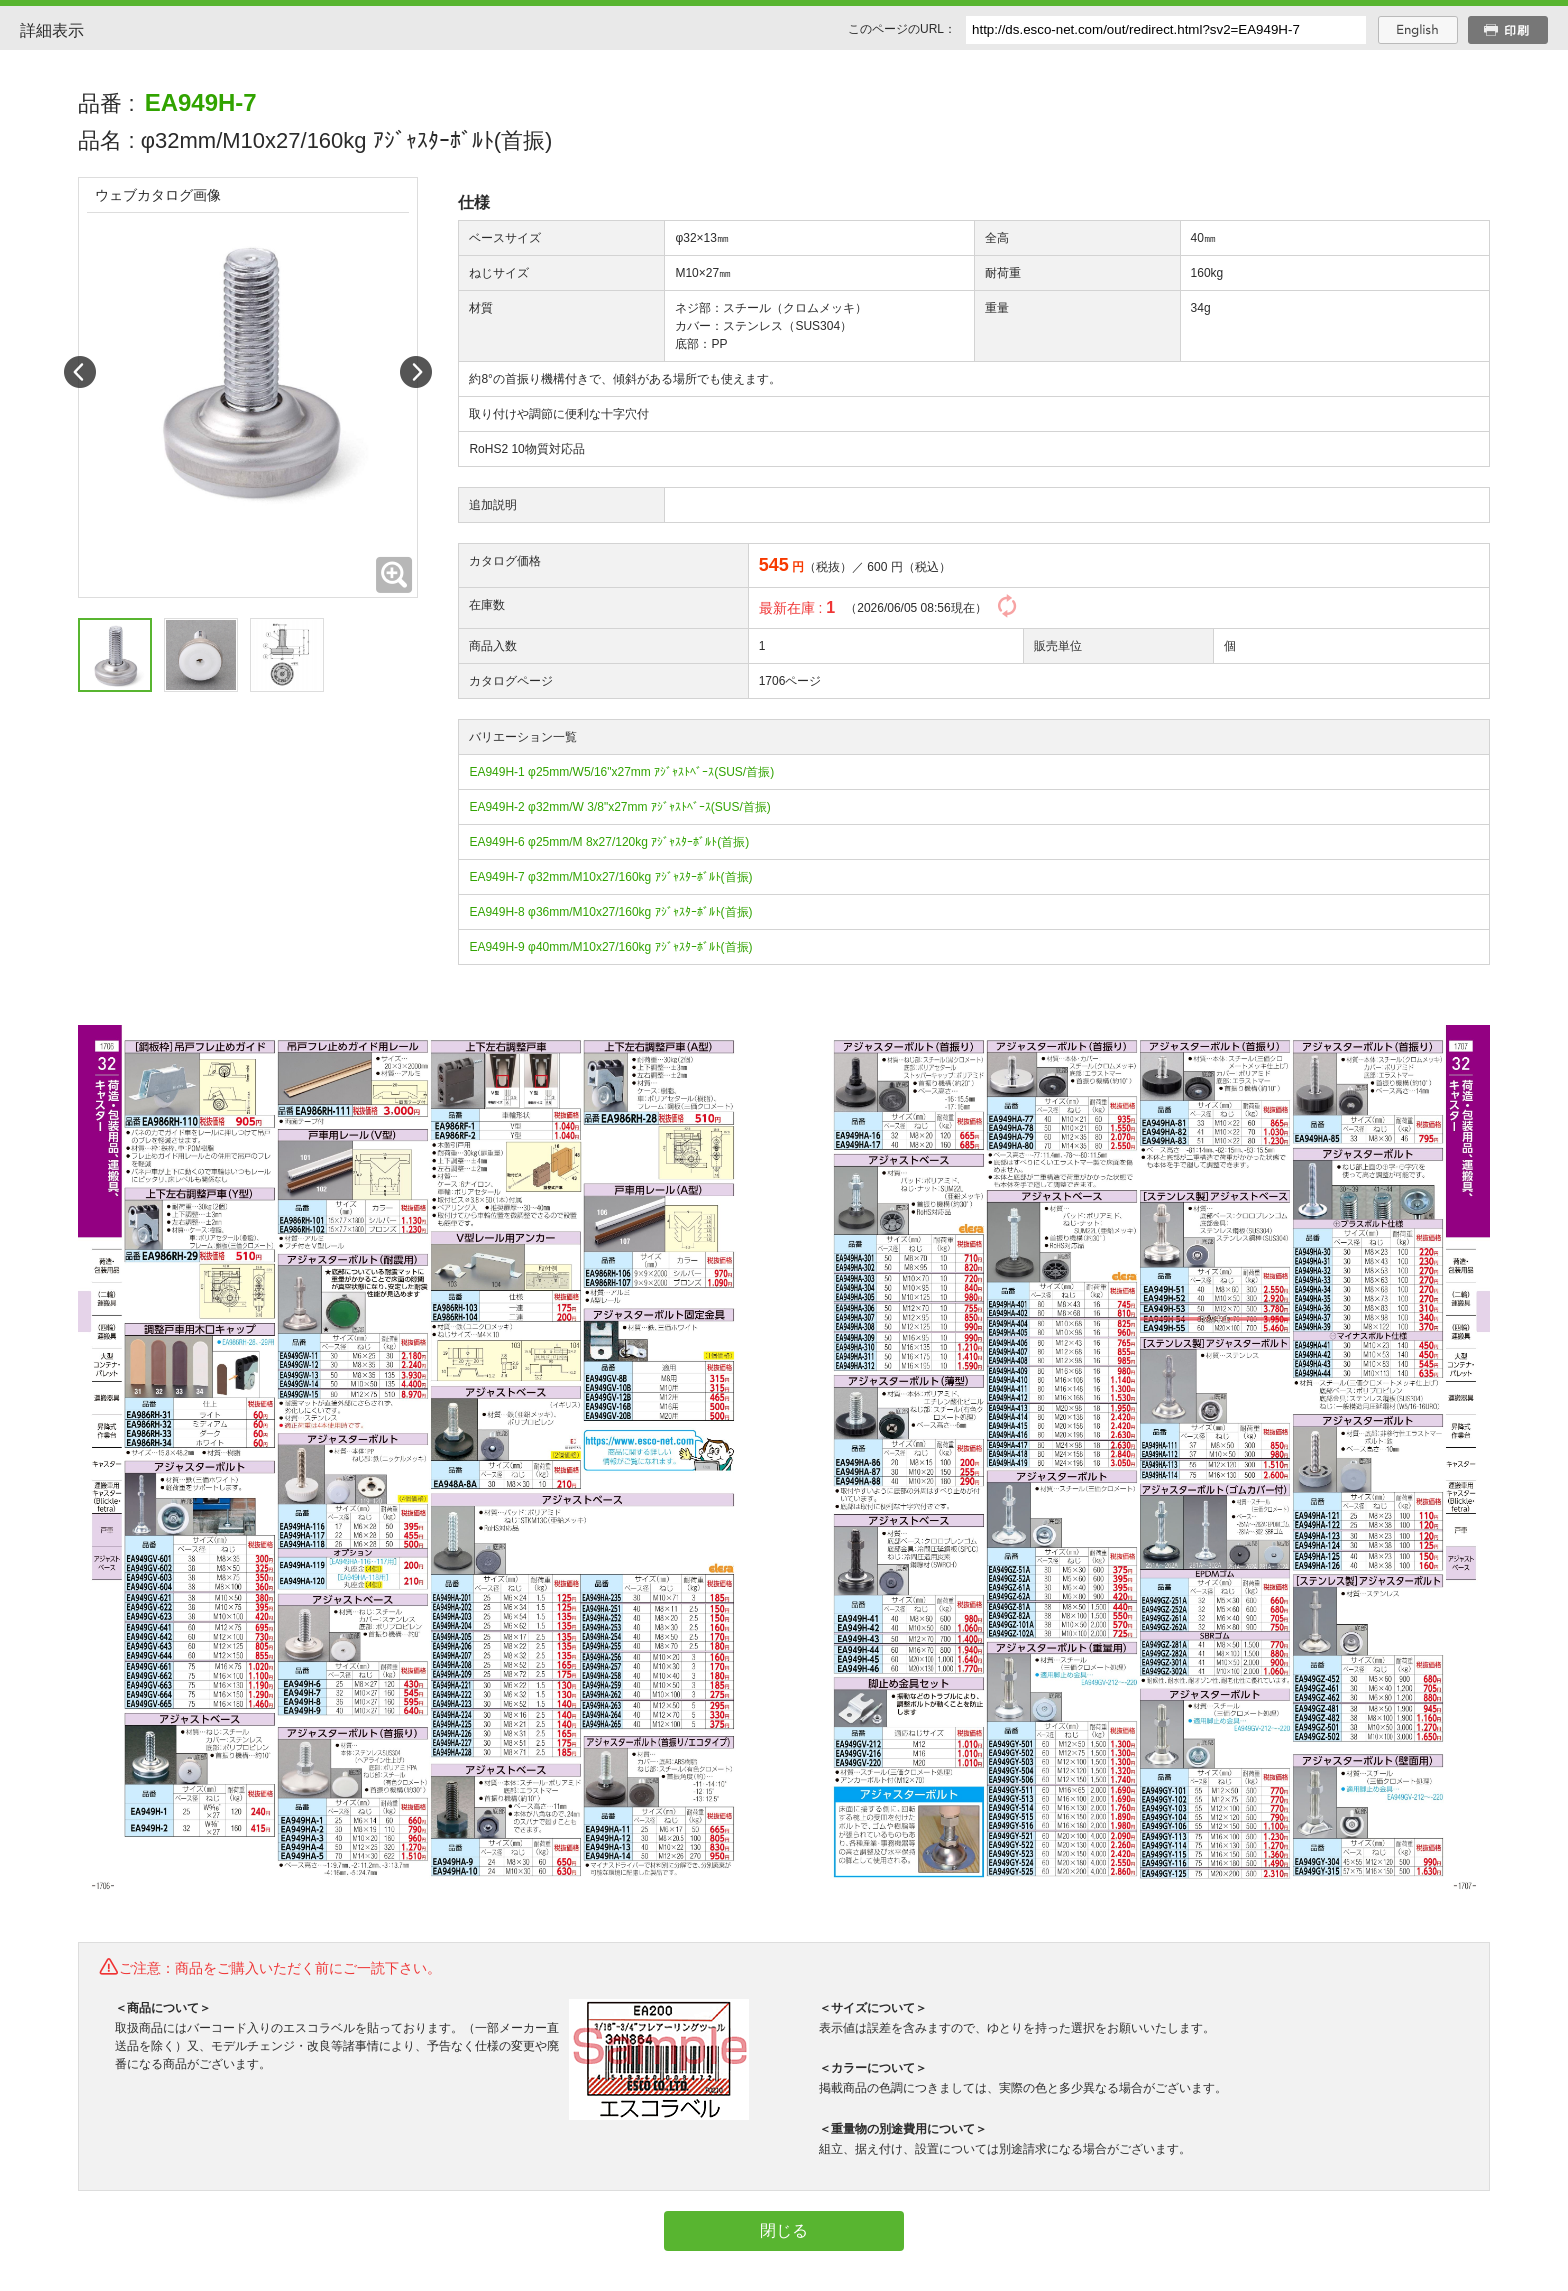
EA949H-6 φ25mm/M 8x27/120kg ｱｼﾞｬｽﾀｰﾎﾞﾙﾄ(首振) (609, 842)
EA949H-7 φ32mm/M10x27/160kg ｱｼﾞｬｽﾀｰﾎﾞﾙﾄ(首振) (610, 877)
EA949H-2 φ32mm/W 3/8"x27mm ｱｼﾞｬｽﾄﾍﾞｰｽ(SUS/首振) (619, 807)
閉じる (784, 2230)
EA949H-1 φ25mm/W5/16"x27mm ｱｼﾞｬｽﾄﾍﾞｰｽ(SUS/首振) (621, 772)
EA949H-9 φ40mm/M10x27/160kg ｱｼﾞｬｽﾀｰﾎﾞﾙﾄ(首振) (610, 947)
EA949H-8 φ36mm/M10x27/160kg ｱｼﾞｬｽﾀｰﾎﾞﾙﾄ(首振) (610, 912)
